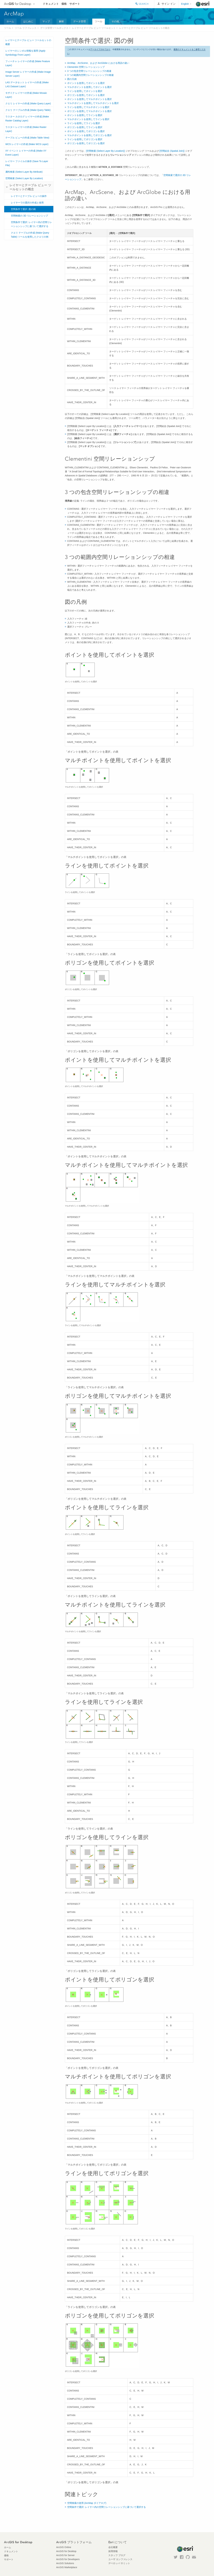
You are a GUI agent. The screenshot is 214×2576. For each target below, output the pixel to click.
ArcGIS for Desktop (66, 2551)
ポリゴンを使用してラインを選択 (84, 127)
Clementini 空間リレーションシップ (86, 67)
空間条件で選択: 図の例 (23, 209)
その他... (116, 21)
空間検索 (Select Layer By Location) (24, 178)
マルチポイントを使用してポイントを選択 (89, 87)
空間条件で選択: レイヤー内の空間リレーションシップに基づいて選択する (31, 224)
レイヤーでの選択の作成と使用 (27, 202)
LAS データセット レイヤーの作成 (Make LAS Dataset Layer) (27, 84)
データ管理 (79, 21)
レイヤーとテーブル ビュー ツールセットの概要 (28, 42)
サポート (74, 3)
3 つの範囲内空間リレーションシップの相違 (90, 75)
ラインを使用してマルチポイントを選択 (88, 107)
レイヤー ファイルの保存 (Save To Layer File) (26, 163)
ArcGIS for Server (65, 2555)
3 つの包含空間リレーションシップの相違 (89, 71)
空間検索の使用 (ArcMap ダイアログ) (86, 2503)
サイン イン (169, 3)
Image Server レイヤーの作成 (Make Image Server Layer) (28, 73)
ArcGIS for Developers (68, 2559)
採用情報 (113, 2551)
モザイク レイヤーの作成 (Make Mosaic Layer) (26, 95)
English (185, 4)
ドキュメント (51, 3)
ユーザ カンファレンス (120, 2559)
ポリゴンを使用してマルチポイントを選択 (89, 111)
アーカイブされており (100, 49)
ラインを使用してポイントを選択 (84, 91)
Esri (203, 4)
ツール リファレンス (25, 28)
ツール (98, 21)
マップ (46, 21)
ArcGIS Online (63, 2547)
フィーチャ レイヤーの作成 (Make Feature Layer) (27, 63)
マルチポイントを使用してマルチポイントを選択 (93, 103)
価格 (64, 3)
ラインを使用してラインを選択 (83, 123)
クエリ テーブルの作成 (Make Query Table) (27, 110)
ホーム (10, 21)
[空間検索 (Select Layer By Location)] (105, 151)
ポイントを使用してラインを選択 (84, 115)
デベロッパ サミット (119, 2563)
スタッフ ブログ (116, 2555)
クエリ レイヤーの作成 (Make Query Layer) (28, 103)
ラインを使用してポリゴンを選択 (84, 139)
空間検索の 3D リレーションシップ (29, 215)
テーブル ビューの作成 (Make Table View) (27, 137)
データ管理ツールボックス (54, 28)
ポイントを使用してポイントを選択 (86, 83)
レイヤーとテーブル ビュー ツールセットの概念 (144, 28)
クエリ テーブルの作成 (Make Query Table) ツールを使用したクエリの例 (30, 234)
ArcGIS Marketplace (66, 2567)
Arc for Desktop (17, 4)
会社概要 (113, 2547)
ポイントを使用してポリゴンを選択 (86, 131)
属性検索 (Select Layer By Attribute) (24, 171)
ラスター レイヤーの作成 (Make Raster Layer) (25, 129)
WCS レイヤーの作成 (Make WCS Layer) (26, 144)
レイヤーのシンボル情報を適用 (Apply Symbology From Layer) (25, 52)
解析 (61, 21)
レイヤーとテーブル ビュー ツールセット (94, 28)
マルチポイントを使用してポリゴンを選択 (89, 135)
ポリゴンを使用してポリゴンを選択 (86, 143)
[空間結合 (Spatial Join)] (171, 151)
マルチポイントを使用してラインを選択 (88, 119)
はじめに (28, 21)
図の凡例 (72, 79)
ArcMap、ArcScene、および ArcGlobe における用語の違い (98, 63)
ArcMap (14, 13)
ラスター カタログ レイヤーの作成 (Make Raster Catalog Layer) (27, 118)
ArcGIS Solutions (65, 2563)
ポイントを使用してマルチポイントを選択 (89, 99)
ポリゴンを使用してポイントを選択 (86, 95)
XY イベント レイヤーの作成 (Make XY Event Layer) (25, 152)
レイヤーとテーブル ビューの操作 (29, 196)
